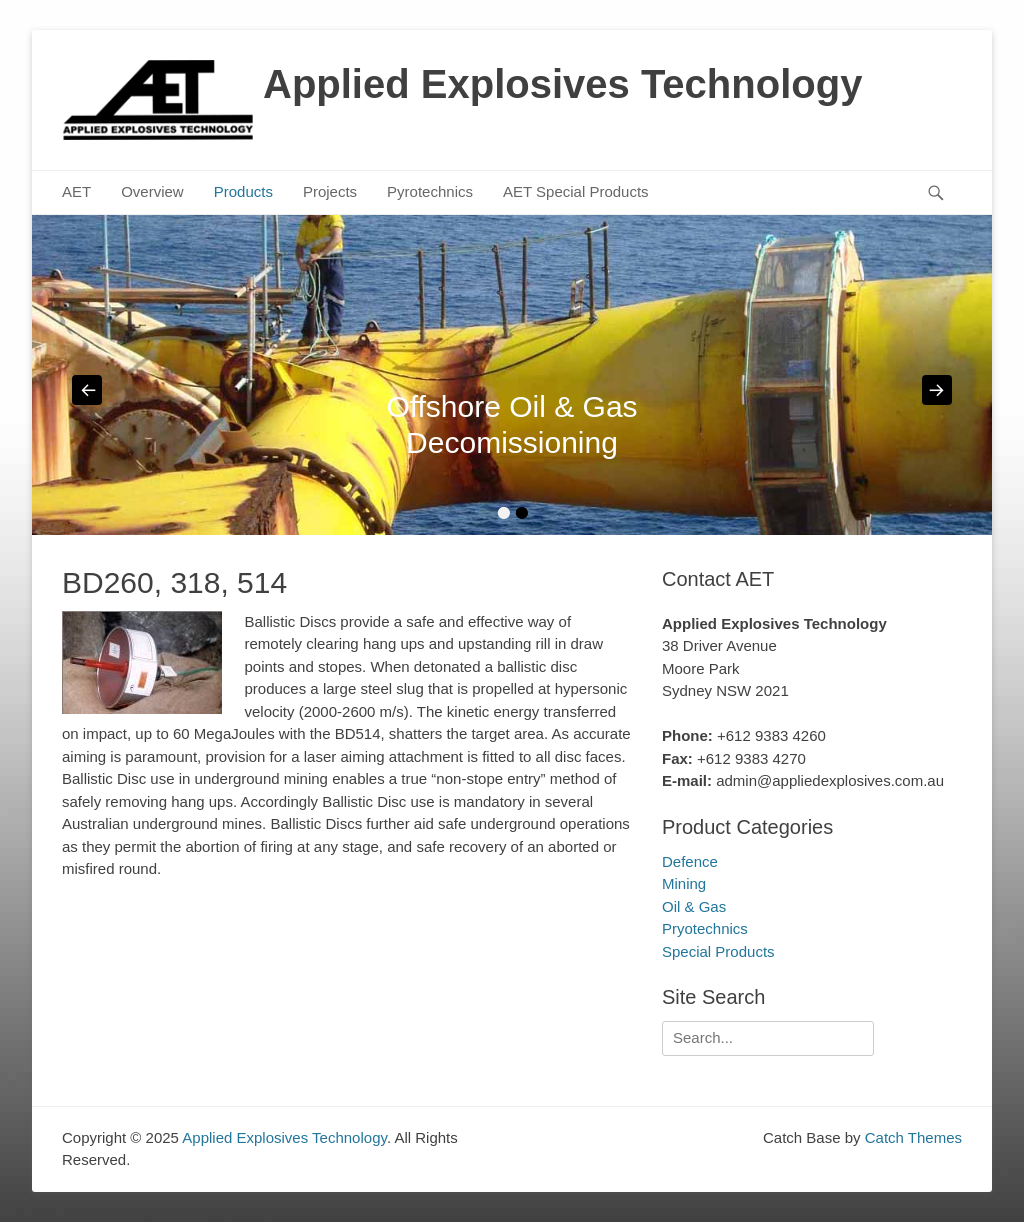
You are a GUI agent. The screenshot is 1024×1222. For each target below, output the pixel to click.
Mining (684, 883)
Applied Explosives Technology (562, 84)
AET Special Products (576, 191)
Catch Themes (913, 1137)
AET (76, 191)
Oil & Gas (694, 906)
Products (243, 191)
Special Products (718, 951)
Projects (330, 191)
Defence (690, 861)
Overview (152, 191)
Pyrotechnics (430, 191)
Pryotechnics (705, 928)
